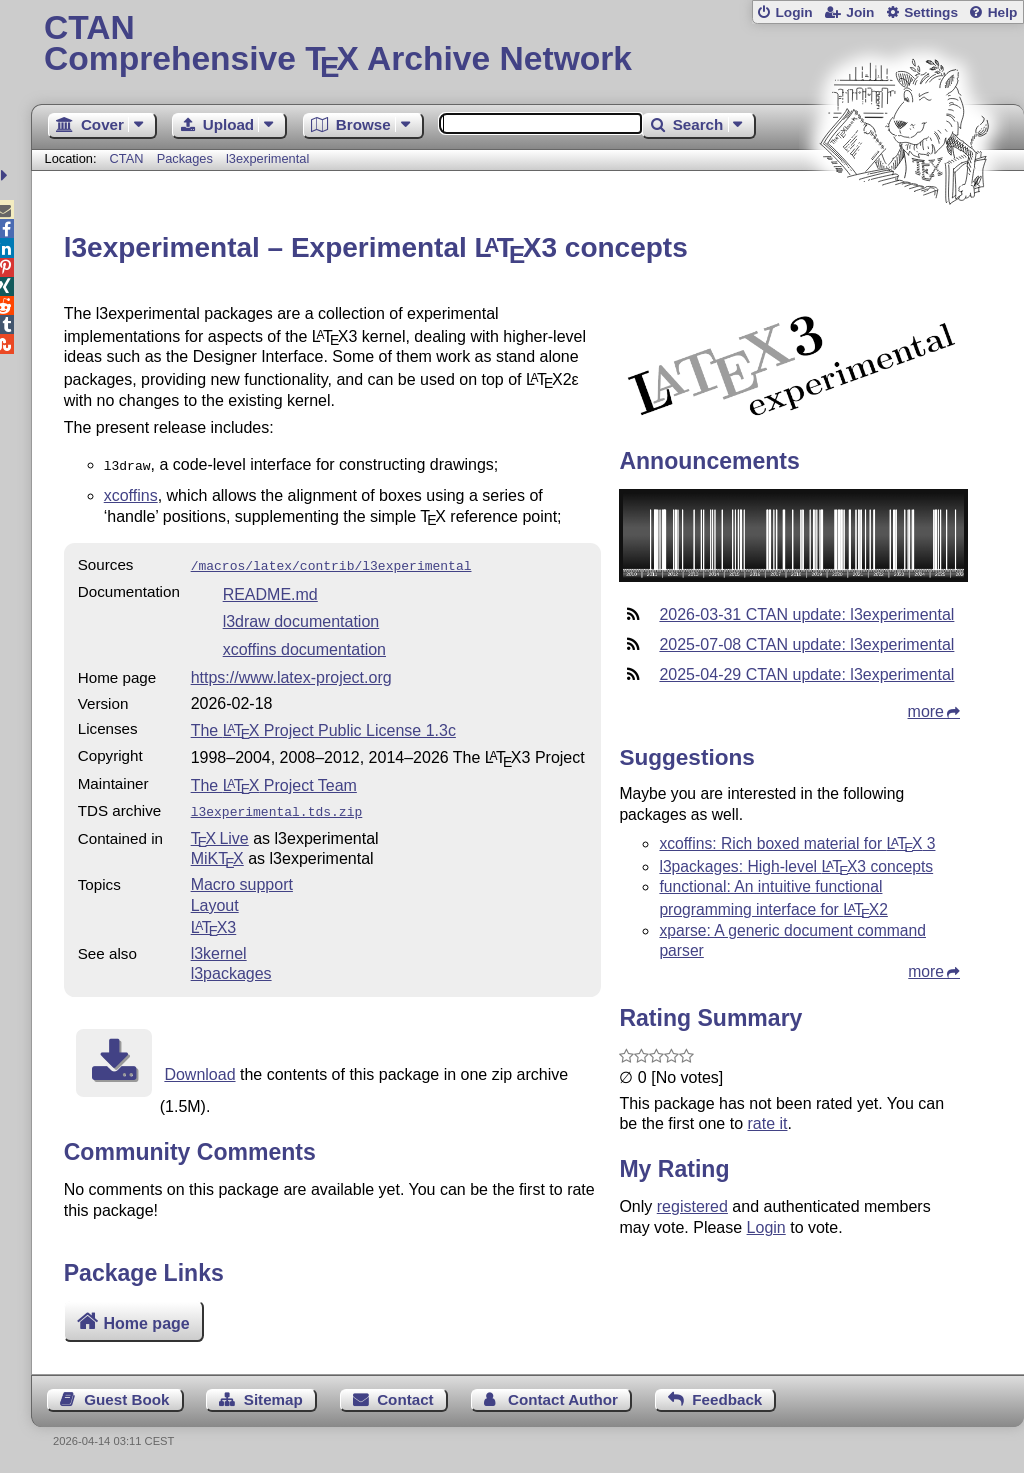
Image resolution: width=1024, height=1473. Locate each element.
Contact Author (563, 1399)
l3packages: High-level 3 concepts (796, 866)
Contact (405, 1399)
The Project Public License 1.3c (323, 726)
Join (860, 12)
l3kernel (219, 947)
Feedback (727, 1399)
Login (793, 12)
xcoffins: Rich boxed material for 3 (797, 843)
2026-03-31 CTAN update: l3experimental (806, 614)
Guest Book (126, 1399)
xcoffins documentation (304, 645)
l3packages (231, 967)
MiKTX (217, 852)
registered (692, 1206)
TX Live (220, 832)
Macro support (242, 878)
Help (1003, 12)
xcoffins (131, 493)
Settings (931, 12)
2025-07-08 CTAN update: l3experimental (806, 644)
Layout (215, 899)
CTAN (127, 158)
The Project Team (274, 781)
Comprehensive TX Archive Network (527, 45)
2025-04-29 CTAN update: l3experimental (806, 674)
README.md (270, 590)
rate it (767, 1123)
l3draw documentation (301, 617)
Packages (187, 158)
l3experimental (267, 158)
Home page (146, 1323)
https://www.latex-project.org (291, 673)
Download (199, 1068)
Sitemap (273, 1399)
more (926, 711)
